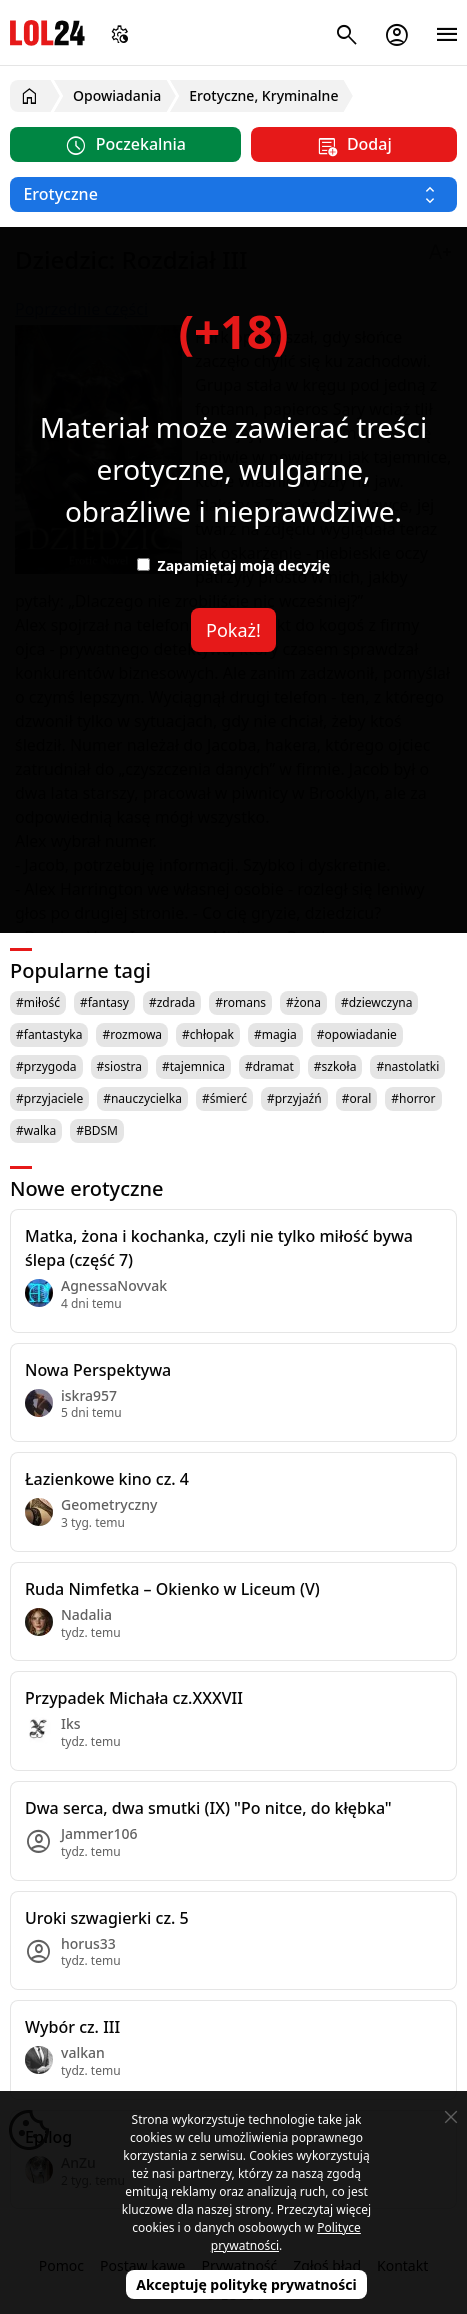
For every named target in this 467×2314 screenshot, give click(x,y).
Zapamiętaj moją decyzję (233, 565)
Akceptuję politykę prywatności (246, 2284)
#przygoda (46, 1066)
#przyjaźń (294, 1098)
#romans (240, 1002)
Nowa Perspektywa (98, 1370)
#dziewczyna (377, 1002)
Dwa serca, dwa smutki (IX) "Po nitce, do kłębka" (208, 1808)
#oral (357, 1098)
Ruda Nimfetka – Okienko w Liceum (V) (172, 1589)
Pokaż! (233, 630)
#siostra (119, 1066)
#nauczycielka (142, 1098)
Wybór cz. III (72, 2027)
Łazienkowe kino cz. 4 (107, 1479)
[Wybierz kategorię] (233, 194)
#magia (275, 1034)
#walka (36, 1130)
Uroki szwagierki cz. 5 (107, 1918)
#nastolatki (407, 1066)
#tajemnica (193, 1066)
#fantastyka (49, 1034)
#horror (413, 1098)
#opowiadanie (357, 1034)
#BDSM (97, 1130)
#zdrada (172, 1002)
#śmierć (224, 1098)
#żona (303, 1002)
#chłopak (208, 1034)
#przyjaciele (49, 1098)
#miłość (38, 1002)
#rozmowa (132, 1034)
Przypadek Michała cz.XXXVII (134, 1698)
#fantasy (104, 1002)
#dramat (269, 1066)
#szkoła (335, 1066)
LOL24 (47, 32)
